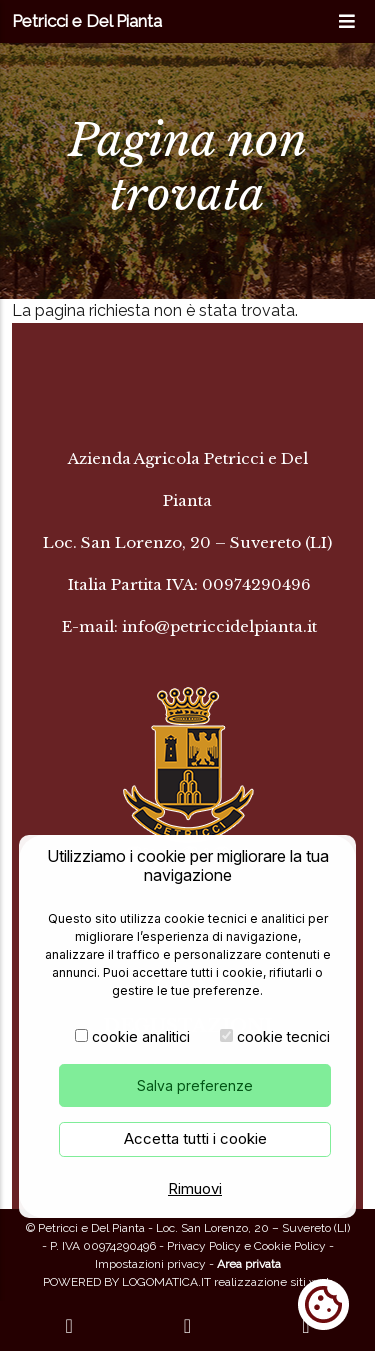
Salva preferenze (195, 1087)
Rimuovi (195, 1190)
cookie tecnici (283, 1038)
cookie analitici (141, 1038)
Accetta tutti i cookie (195, 1140)
